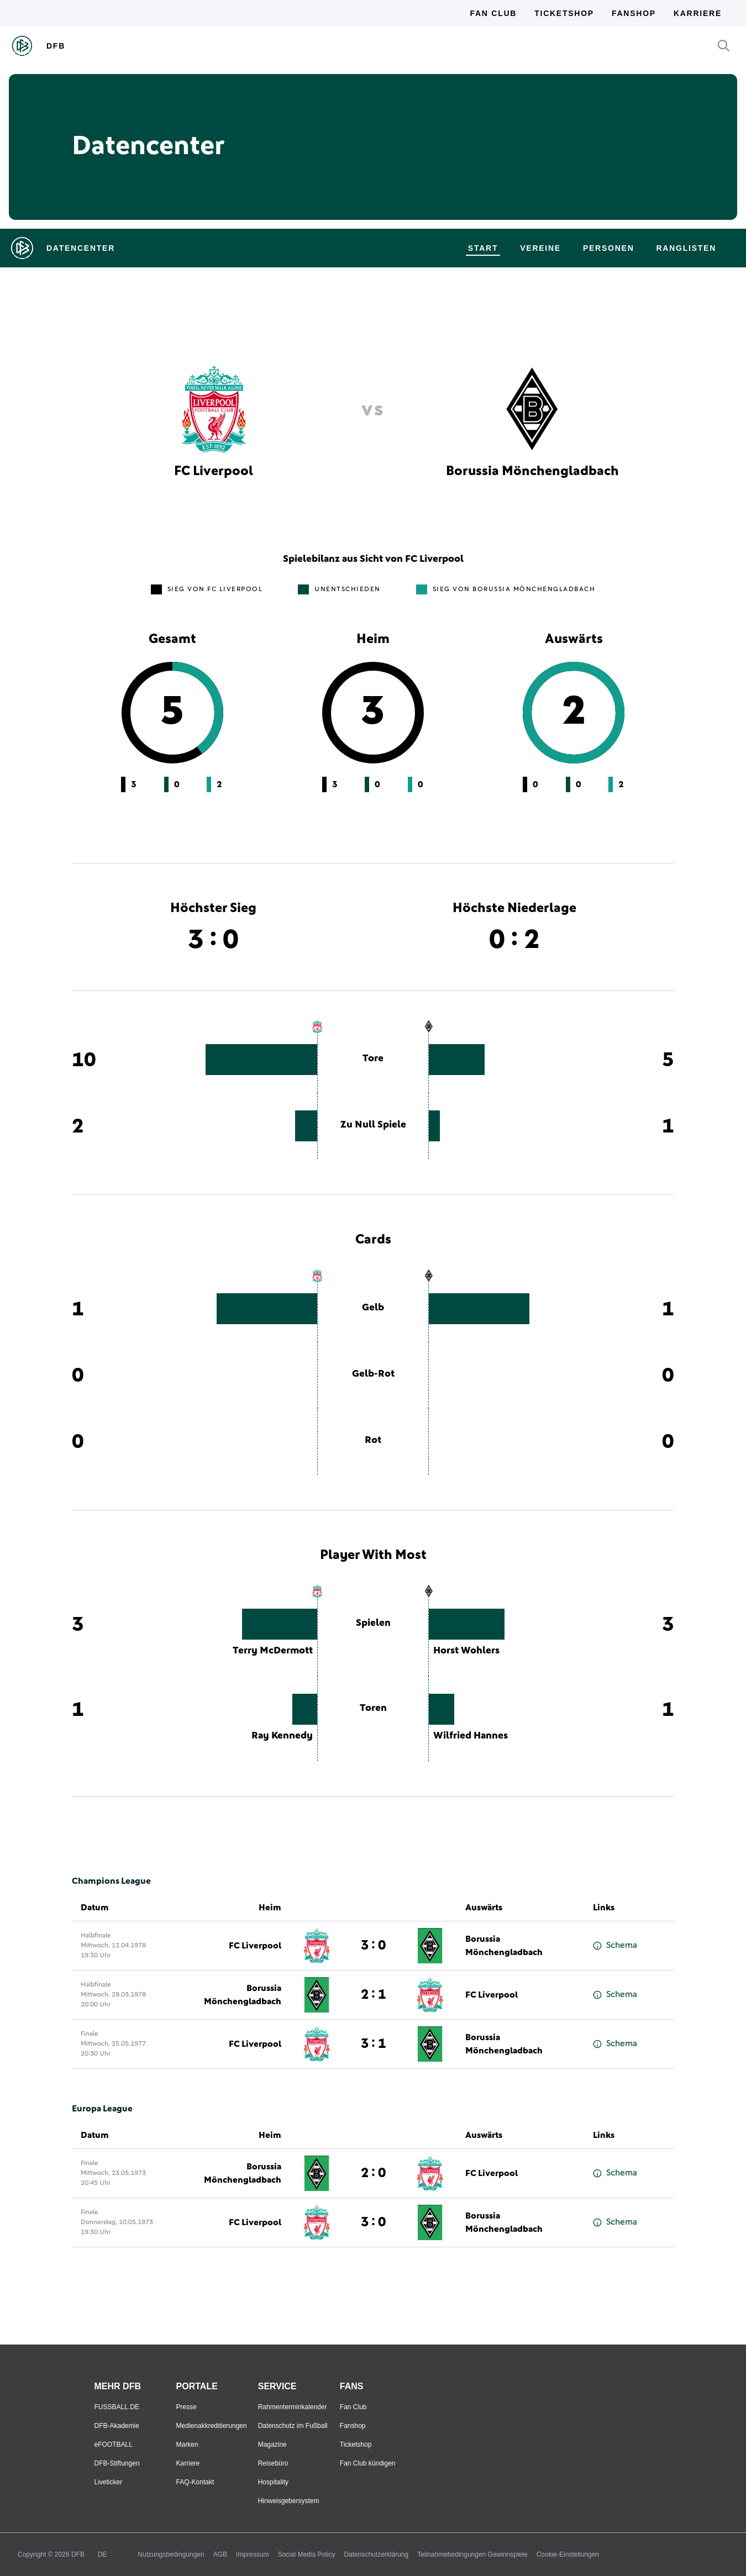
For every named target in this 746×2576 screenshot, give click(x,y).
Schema (615, 1945)
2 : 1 (373, 1994)
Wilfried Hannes (470, 1736)
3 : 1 (373, 2044)
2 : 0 (373, 2173)
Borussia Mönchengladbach (504, 1946)
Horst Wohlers (466, 1651)
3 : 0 (373, 1945)
